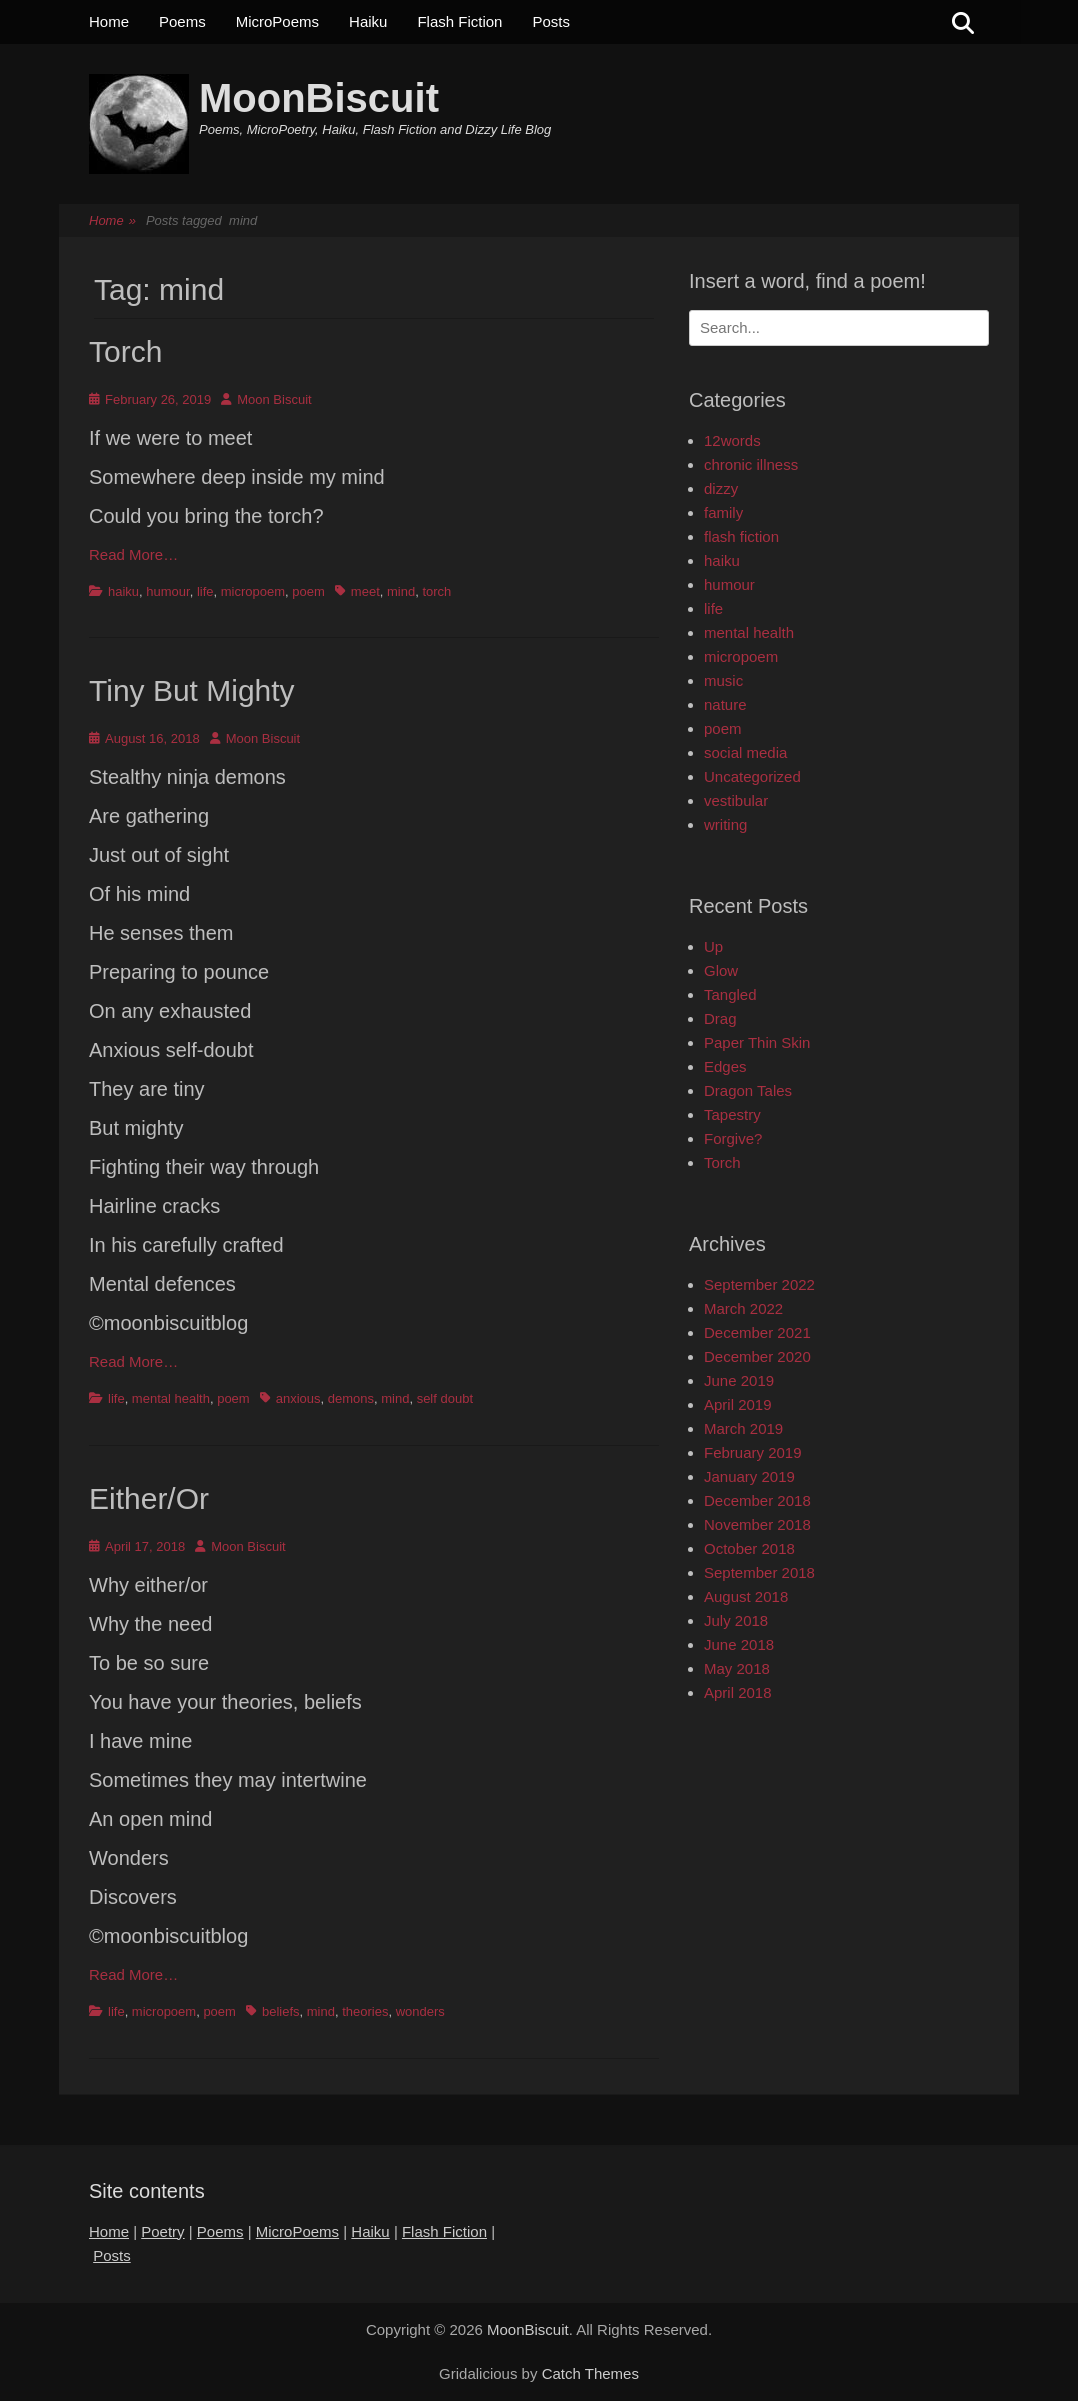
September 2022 (759, 1284)
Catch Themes (590, 2373)
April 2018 (738, 1692)
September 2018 (759, 1572)
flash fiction (741, 536)
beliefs (281, 2011)
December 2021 (757, 1332)
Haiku (368, 21)
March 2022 (743, 1308)
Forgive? (733, 1138)
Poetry (162, 2231)
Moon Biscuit (274, 399)
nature (725, 704)
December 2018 (757, 1500)
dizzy (721, 488)
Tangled (730, 994)
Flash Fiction (459, 21)
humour (167, 591)
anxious (298, 1398)
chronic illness (751, 464)
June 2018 (739, 1644)
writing (725, 824)
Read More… (133, 554)
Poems (182, 21)
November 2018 (757, 1524)
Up (713, 946)
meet (365, 591)
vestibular (736, 800)
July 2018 (736, 1620)
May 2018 (737, 1668)
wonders (420, 2011)
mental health (171, 1398)
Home (109, 21)
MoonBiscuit (319, 98)
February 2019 (753, 1452)
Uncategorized (752, 776)
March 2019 (743, 1428)
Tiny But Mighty (192, 690)
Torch (125, 351)
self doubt (445, 1398)
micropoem (253, 591)
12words (732, 440)
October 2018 (749, 1548)
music (723, 680)
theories (365, 2011)
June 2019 (739, 1380)
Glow (721, 970)
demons (351, 1398)
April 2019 (738, 1404)
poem (308, 591)
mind (401, 591)
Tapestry (732, 1114)
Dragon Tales (748, 1090)
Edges (725, 1066)
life (205, 591)
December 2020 (757, 1356)
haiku (123, 591)
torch (436, 591)
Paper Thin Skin (757, 1042)
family (723, 512)
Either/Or (149, 1498)
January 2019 (749, 1476)
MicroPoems (277, 21)
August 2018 (746, 1596)
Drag (720, 1018)
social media (745, 752)
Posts (551, 21)
